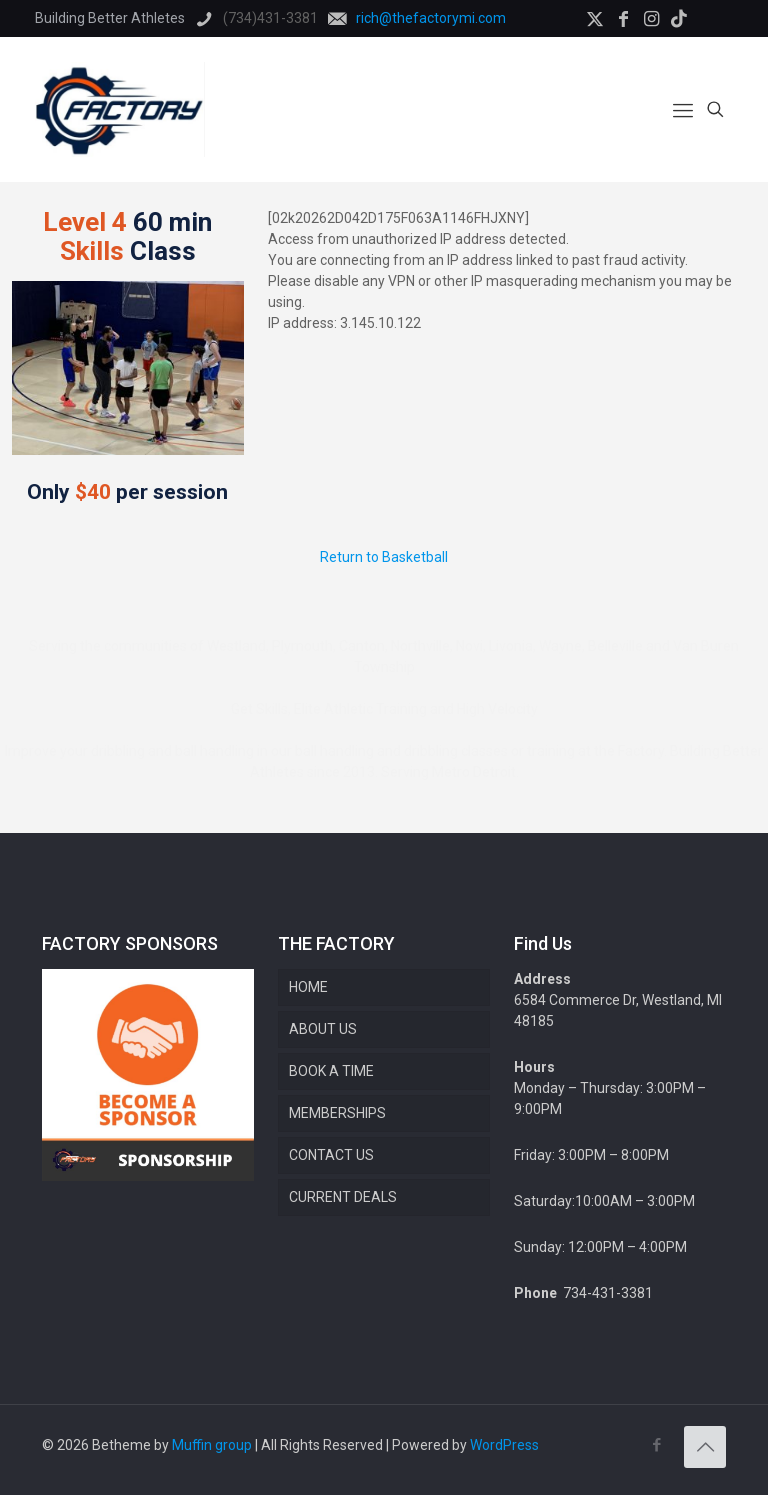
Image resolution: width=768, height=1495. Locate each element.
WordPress (504, 1445)
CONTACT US (331, 1155)
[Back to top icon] (705, 1447)
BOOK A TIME (331, 1071)
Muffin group (212, 1445)
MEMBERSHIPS (337, 1113)
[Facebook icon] (656, 1445)
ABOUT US (323, 1029)
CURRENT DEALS (343, 1197)
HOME (308, 987)
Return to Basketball (384, 557)
